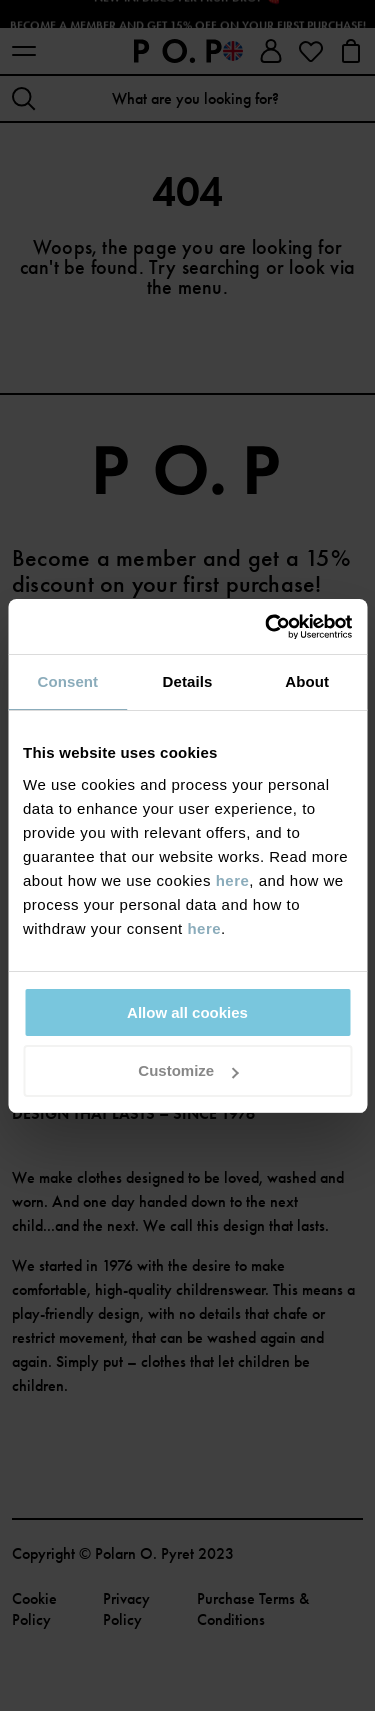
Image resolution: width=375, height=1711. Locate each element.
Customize (188, 1070)
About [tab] (307, 681)
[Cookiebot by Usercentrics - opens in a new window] (267, 627)
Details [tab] (188, 681)
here (233, 880)
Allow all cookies (187, 1012)
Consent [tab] (67, 681)
